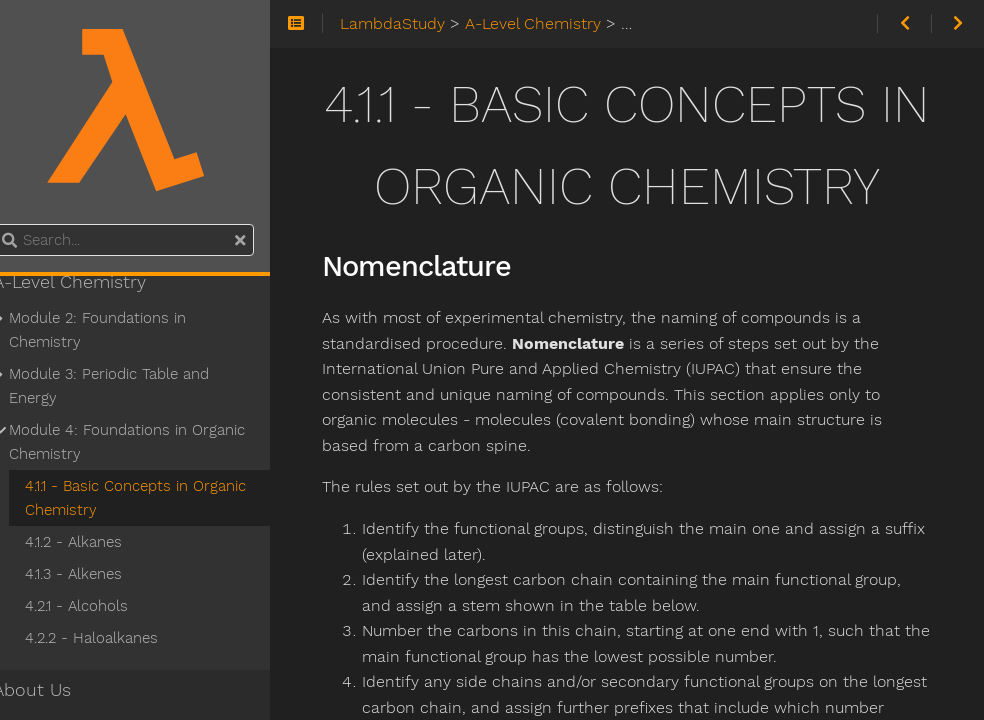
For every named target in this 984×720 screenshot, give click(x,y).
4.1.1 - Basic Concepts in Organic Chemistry (158, 498)
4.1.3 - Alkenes (96, 574)
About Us (55, 690)
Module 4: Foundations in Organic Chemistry (150, 442)
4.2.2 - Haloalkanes (114, 638)
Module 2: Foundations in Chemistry (120, 330)
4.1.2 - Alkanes (96, 542)
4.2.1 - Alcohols (99, 606)
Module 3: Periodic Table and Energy (132, 386)
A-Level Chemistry (92, 282)
